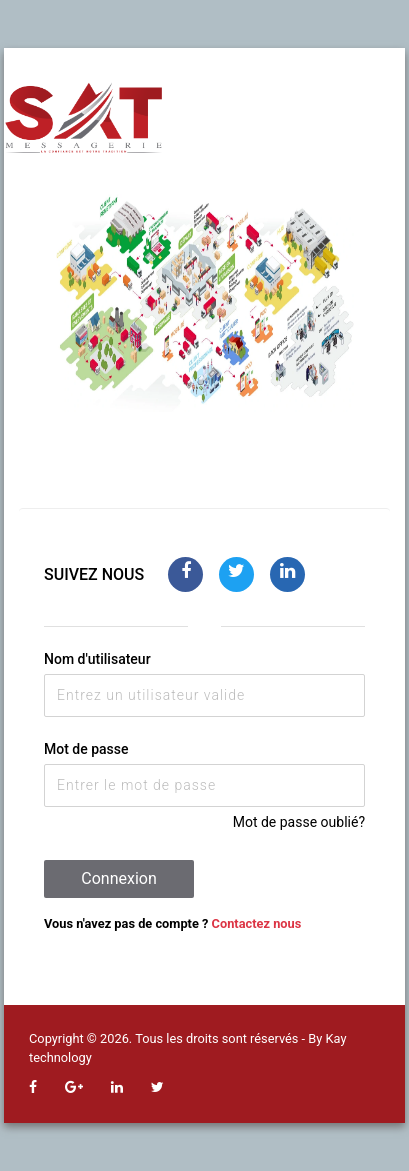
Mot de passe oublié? (299, 822)
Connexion (118, 878)
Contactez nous (257, 923)
